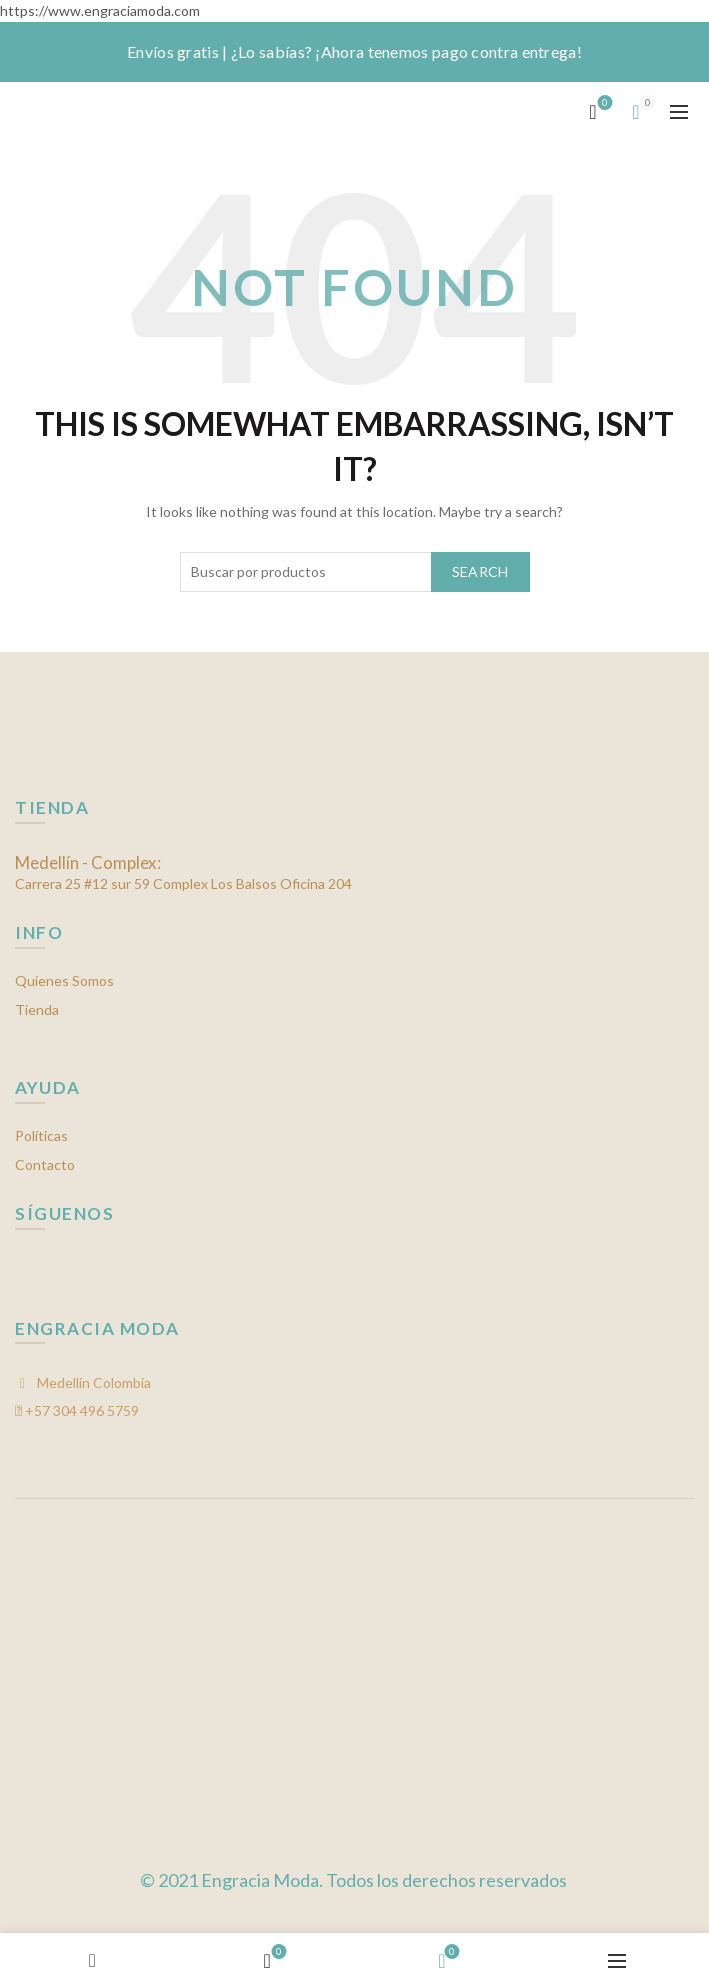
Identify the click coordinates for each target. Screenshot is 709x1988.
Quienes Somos (64, 980)
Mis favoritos (603, 103)
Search (480, 571)
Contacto (45, 1164)
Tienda (37, 1009)
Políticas (41, 1135)
